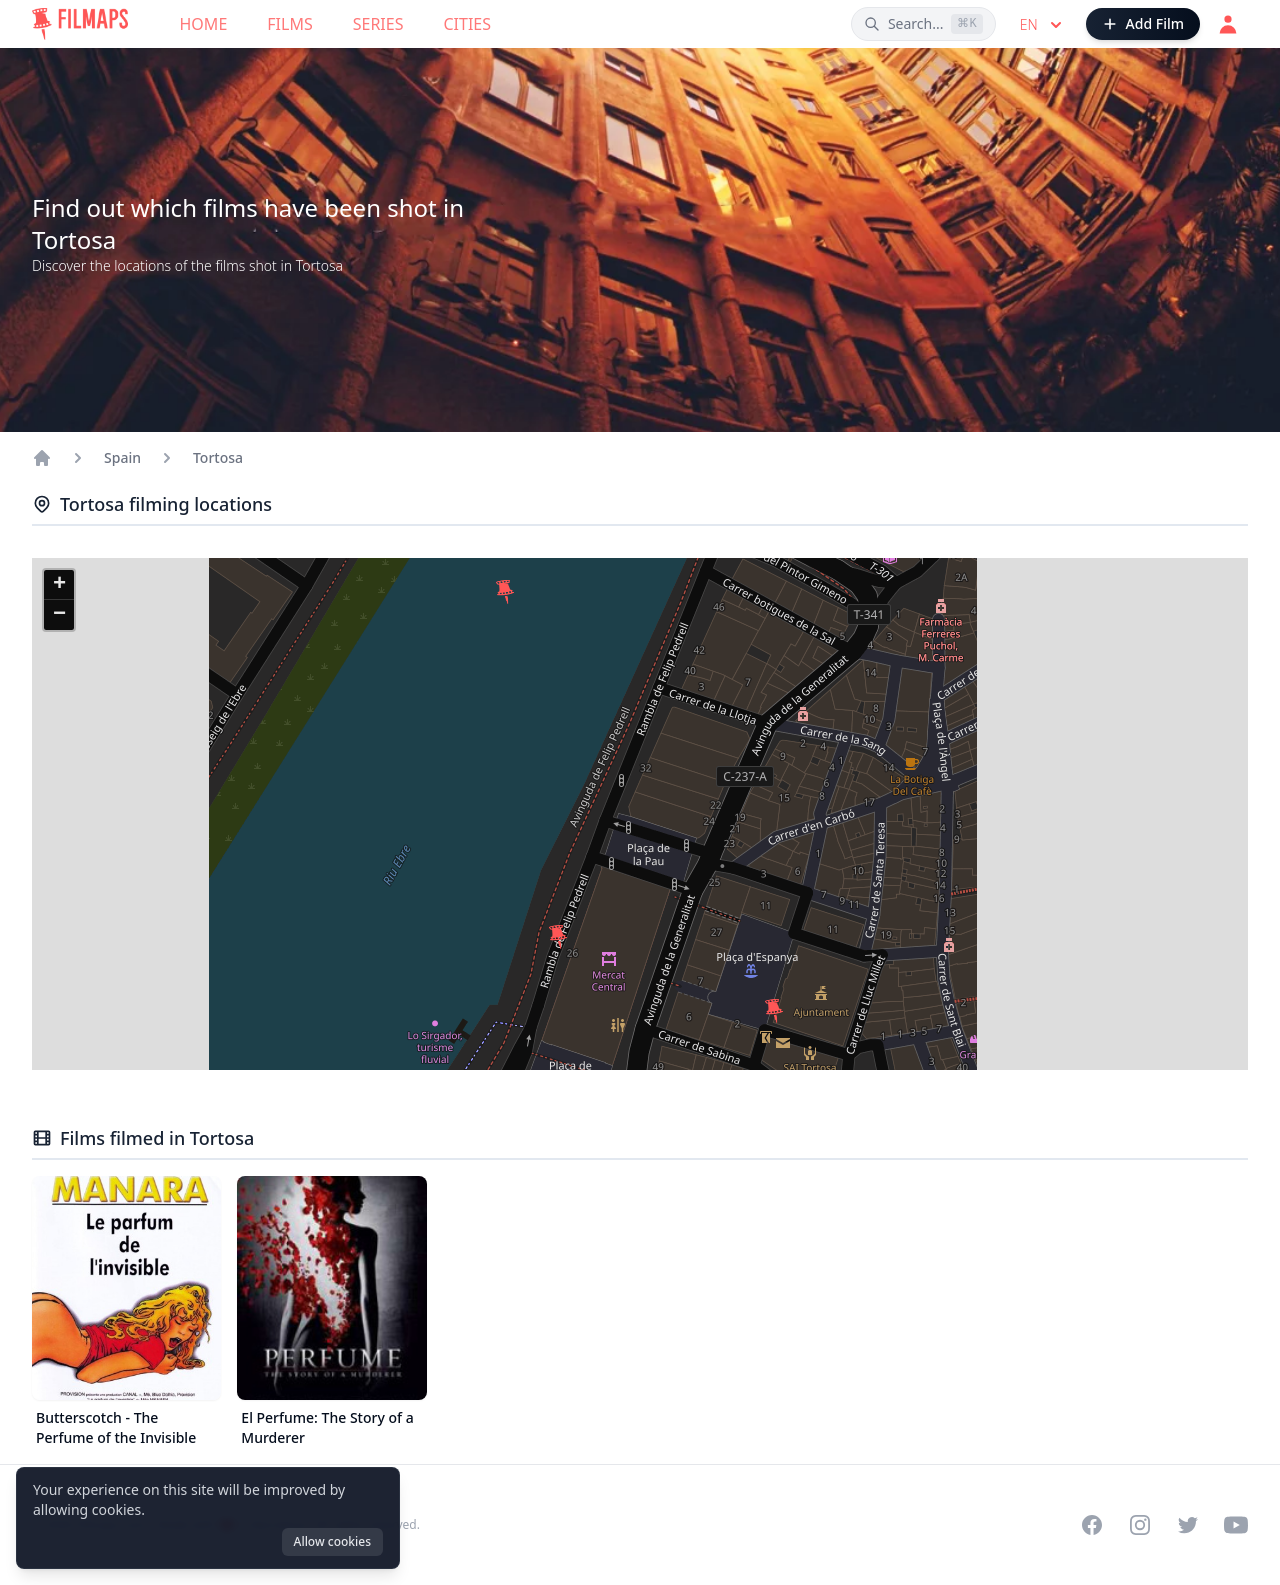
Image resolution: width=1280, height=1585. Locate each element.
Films (289, 24)
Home (204, 24)
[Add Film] (1143, 24)
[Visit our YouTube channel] (1236, 1525)
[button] (505, 592)
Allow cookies (332, 1541)
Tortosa (218, 457)
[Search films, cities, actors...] (923, 24)
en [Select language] (1043, 25)
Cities (467, 24)
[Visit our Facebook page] (1092, 1525)
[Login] (1228, 24)
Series (378, 24)
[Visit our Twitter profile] (1188, 1525)
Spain (122, 457)
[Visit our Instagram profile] (1140, 1525)
